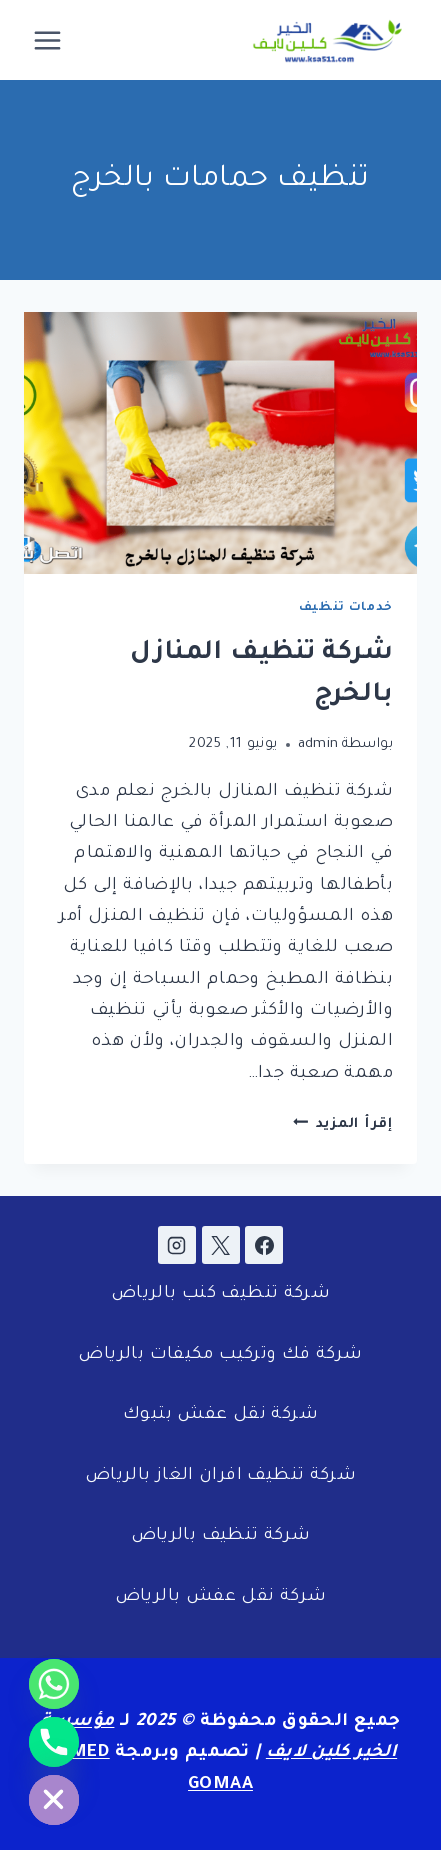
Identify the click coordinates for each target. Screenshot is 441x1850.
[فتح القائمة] (48, 40)
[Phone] (54, 1742)
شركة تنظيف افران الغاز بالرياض (220, 1476)
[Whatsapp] (54, 1684)
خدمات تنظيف (346, 608)
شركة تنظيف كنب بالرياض (220, 1294)
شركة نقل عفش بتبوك (220, 1415)
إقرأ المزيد (343, 1124)
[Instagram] (177, 1245)
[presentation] (220, 443)
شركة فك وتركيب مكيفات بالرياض (220, 1355)
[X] (221, 1245)
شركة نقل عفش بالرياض (221, 1597)
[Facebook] (264, 1245)
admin (318, 744)
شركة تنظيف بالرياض (221, 1536)
